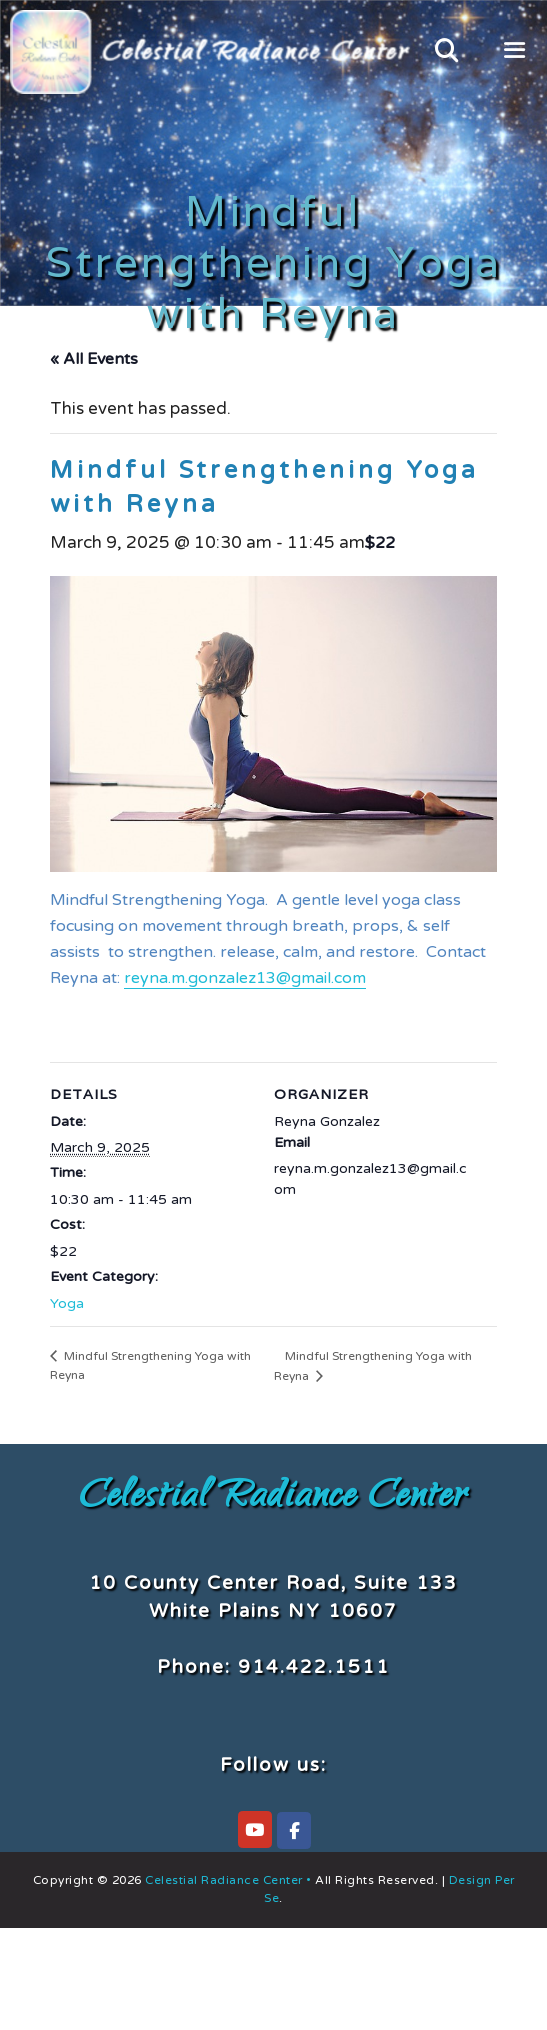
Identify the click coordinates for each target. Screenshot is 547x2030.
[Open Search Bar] (446, 52)
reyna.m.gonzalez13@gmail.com (245, 978)
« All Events (94, 359)
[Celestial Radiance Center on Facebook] (294, 1830)
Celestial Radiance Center (273, 1499)
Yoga (67, 1303)
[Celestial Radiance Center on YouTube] (255, 1829)
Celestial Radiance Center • (228, 1880)
